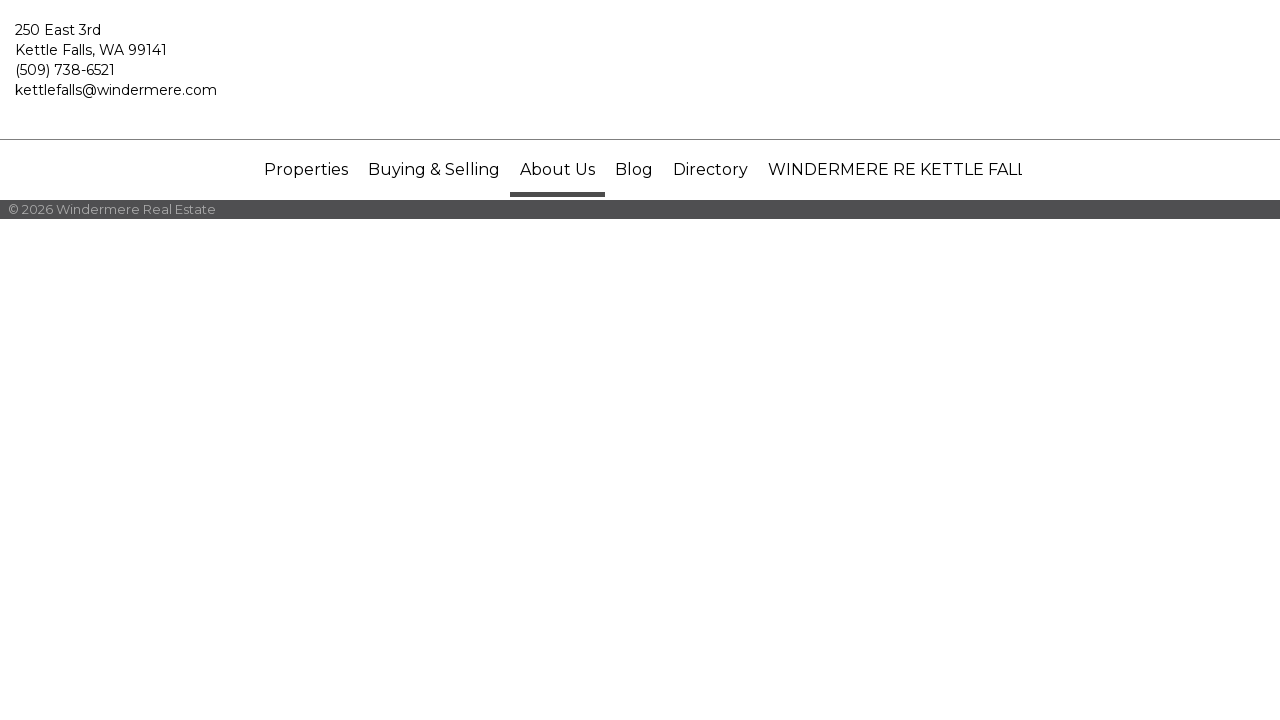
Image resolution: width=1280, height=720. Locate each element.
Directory (710, 169)
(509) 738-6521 (65, 70)
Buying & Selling (434, 169)
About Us (557, 169)
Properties (306, 169)
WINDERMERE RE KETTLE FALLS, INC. (921, 169)
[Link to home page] (640, 70)
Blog (634, 169)
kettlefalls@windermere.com (116, 90)
